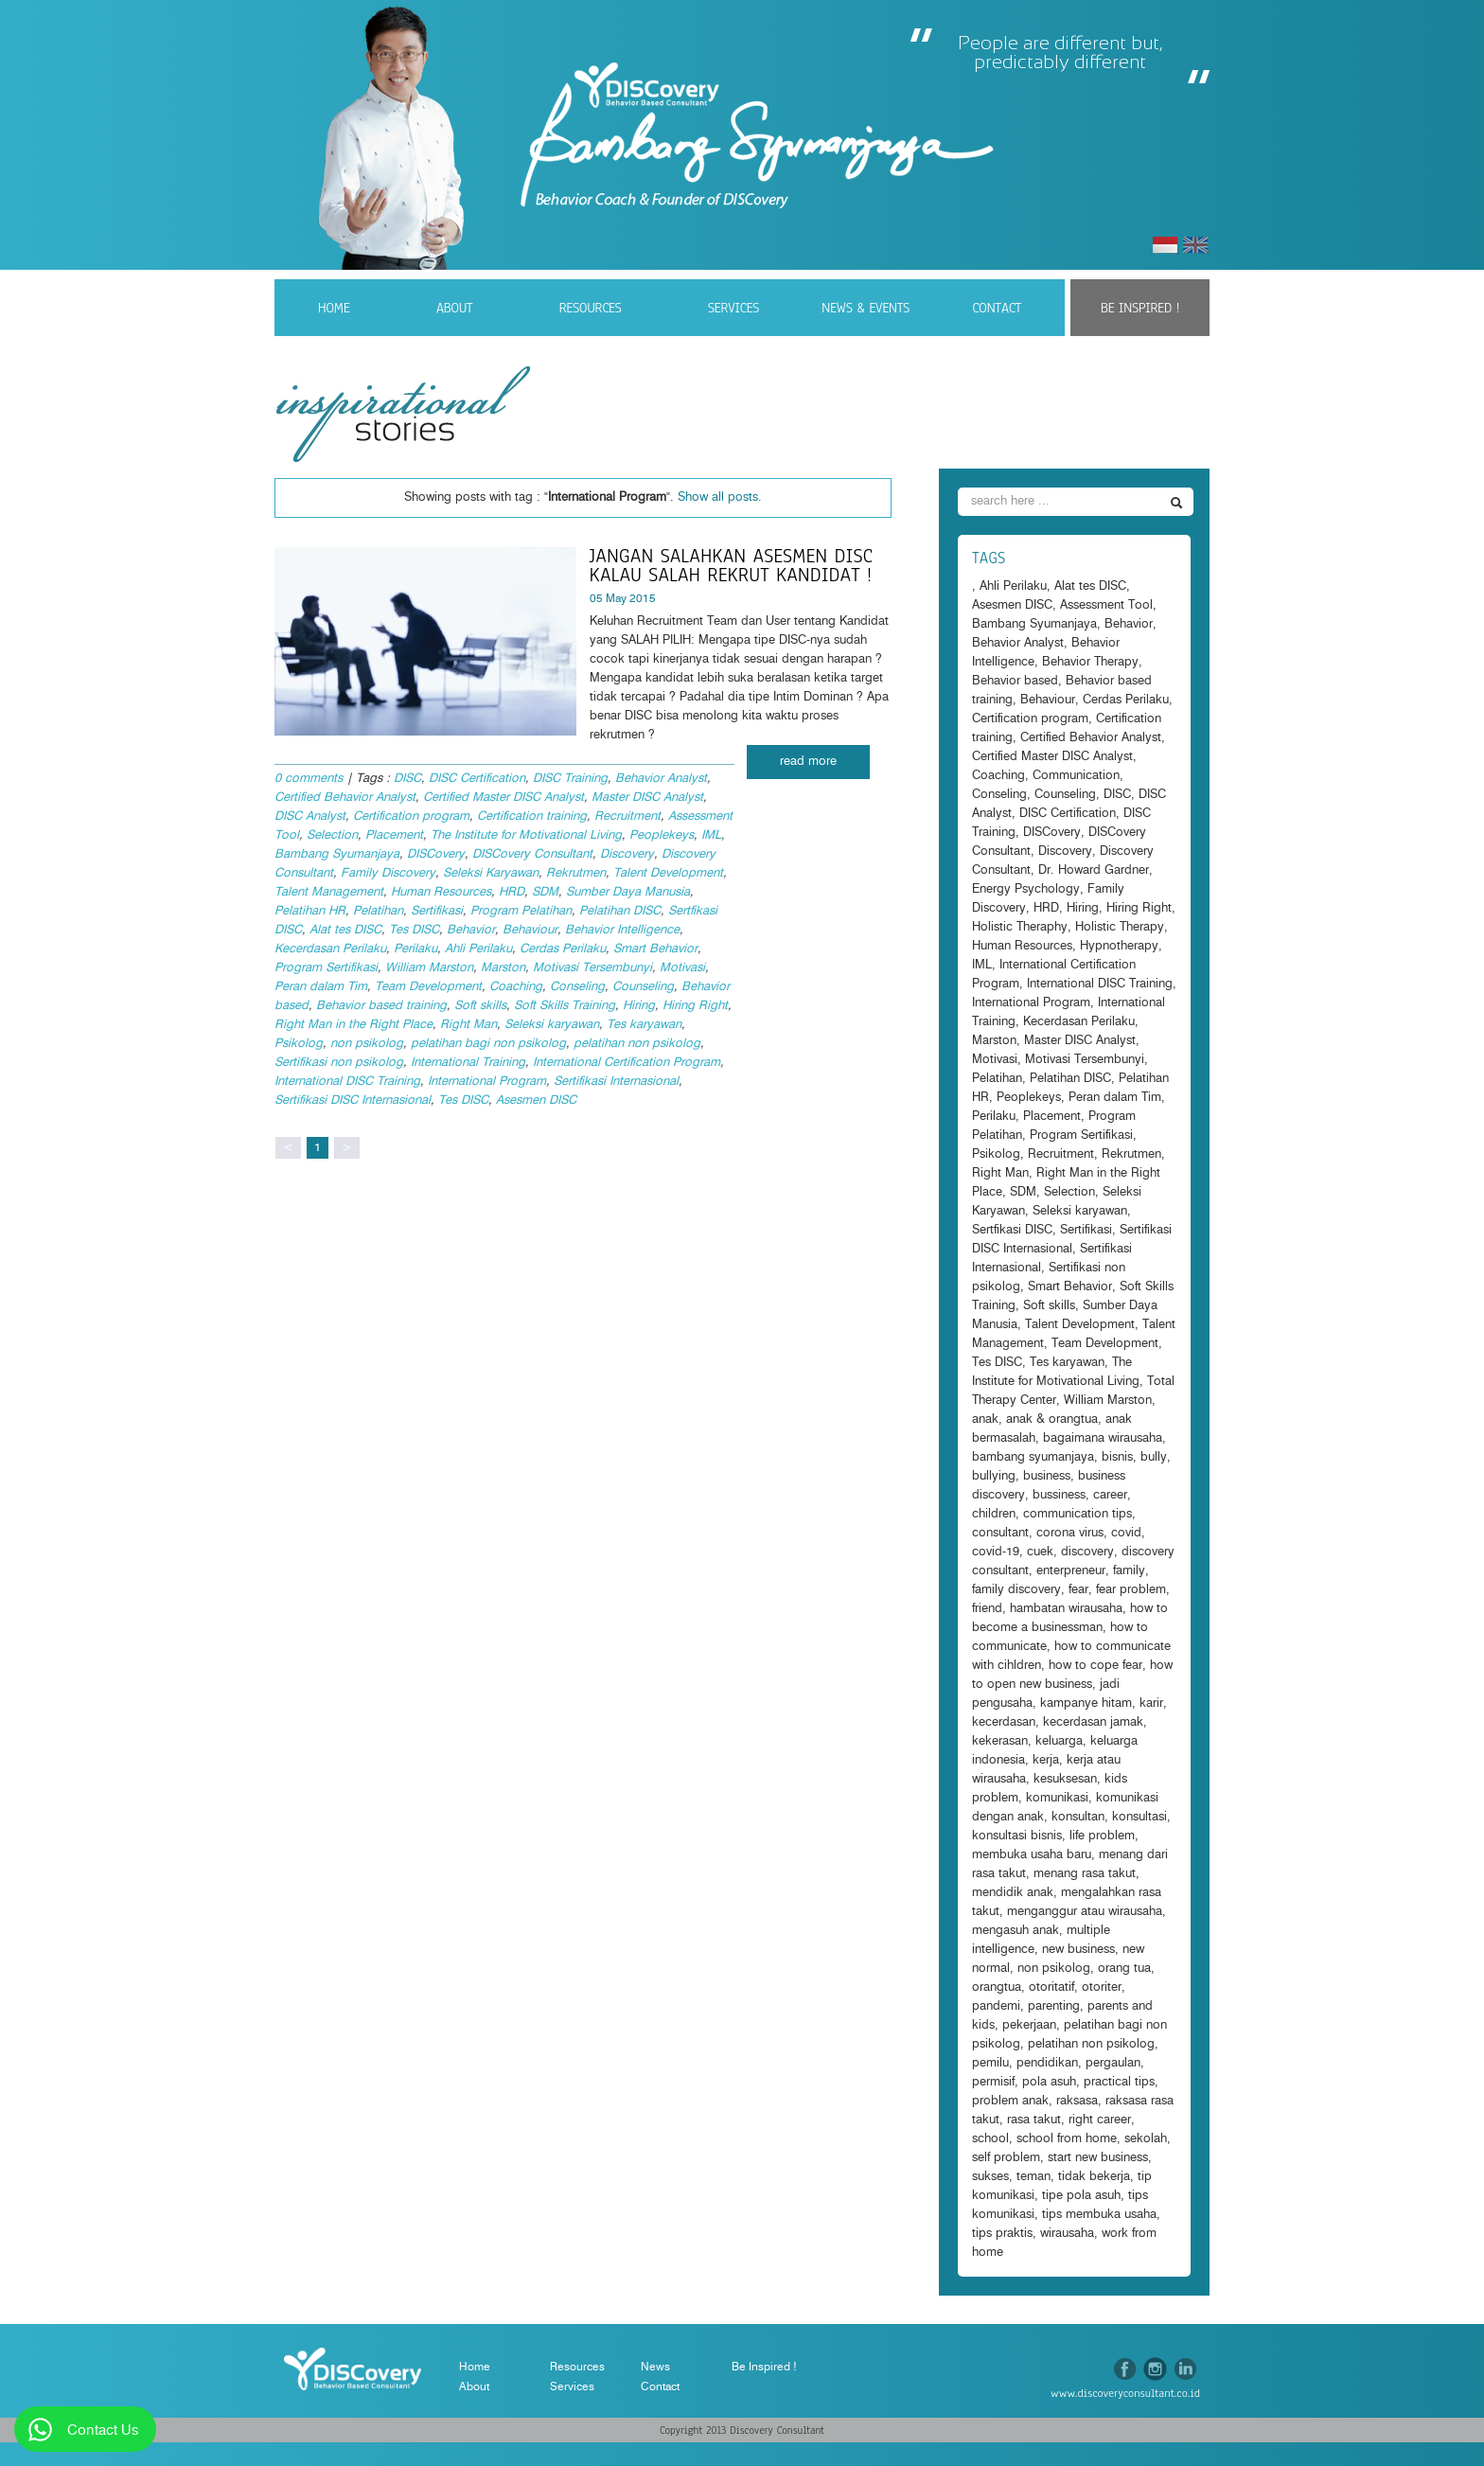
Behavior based (1015, 681)
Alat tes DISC (345, 930)
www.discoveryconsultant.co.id (1125, 2393)
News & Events (866, 307)
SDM (545, 892)
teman (1033, 2177)
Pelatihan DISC (620, 911)
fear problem (1131, 1590)
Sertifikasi (437, 911)
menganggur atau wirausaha (1084, 1912)
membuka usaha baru (1031, 1855)
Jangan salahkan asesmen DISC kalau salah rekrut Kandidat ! (731, 565)
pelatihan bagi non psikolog (488, 1044)
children (994, 1514)
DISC (407, 778)
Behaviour (530, 930)
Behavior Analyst (661, 778)
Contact (996, 307)
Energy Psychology (1026, 889)
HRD (511, 892)
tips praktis (1002, 2233)
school (990, 2139)
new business (1078, 1949)
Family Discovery (388, 873)
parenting (1054, 2006)
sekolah (1145, 2139)
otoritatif (1051, 1987)
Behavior (471, 930)
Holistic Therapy (1119, 927)
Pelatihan (378, 911)
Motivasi (682, 968)
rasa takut (1034, 2120)
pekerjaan (1029, 2025)
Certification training (532, 816)
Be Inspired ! (1140, 307)
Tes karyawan (644, 1025)
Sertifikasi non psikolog (338, 1062)
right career (1100, 2120)
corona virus (1070, 1533)
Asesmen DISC (536, 1100)
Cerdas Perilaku (563, 949)
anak (985, 1419)
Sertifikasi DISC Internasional (352, 1100)
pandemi (996, 2006)
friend (987, 1609)
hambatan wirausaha (1066, 1609)
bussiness (1059, 1495)
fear (1078, 1590)
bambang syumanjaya (1033, 1457)
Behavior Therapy (1090, 662)
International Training (468, 1062)
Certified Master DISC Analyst (503, 797)
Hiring (639, 1006)
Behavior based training (381, 1006)
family (1129, 1571)
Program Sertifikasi (326, 968)
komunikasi (1057, 1798)
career (1110, 1495)
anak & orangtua (1052, 1419)
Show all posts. (720, 497)
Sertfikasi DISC (1012, 1230)
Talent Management (328, 892)
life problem (1102, 1836)
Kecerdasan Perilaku (330, 949)
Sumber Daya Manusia (628, 892)
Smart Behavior (655, 949)
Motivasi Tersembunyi (592, 968)
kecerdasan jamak (1093, 1722)
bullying (994, 1476)
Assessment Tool (1106, 605)
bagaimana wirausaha (1102, 1438)
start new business (1098, 2158)
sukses (990, 2177)
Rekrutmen (576, 873)
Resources (590, 307)
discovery (1087, 1552)
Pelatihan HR (309, 911)
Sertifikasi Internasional (616, 1081)
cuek (1040, 1552)
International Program (487, 1081)
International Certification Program (626, 1062)
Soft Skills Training (564, 1006)
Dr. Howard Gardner (1093, 870)
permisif (993, 2082)
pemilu (990, 2063)
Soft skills (480, 1006)
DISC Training (570, 778)
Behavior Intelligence (622, 930)
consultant (1000, 1533)
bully (1153, 1457)
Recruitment (627, 816)
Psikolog (298, 1044)
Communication (1076, 776)
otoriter (1102, 1987)
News (655, 2366)
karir (1151, 1703)
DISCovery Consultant (532, 854)
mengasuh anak (1015, 1931)
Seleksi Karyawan (491, 873)
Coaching (515, 987)
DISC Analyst (309, 816)
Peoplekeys (661, 835)
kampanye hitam (1086, 1703)
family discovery (1016, 1590)
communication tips (1077, 1514)
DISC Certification (477, 778)
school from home (1066, 2139)
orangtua (996, 1987)
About (454, 307)
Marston (503, 968)
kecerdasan (1003, 1722)
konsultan (1077, 1817)
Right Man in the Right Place (353, 1025)
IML (711, 835)
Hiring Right (695, 1006)
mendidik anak (1012, 1893)
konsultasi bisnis (1017, 1836)
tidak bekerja (1094, 2177)
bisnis (1117, 1457)
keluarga (1059, 1741)
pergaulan (1113, 2063)
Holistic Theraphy (1020, 927)
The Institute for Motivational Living (526, 835)
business (1046, 1476)
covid (1126, 1533)
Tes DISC (414, 930)
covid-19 (995, 1552)
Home (334, 307)
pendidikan (1047, 2063)
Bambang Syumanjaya (336, 854)
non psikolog (366, 1044)
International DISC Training (347, 1081)
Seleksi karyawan (551, 1025)
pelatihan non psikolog (637, 1044)
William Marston (429, 968)
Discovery (627, 854)
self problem (1006, 2158)
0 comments (308, 778)
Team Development (428, 987)
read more (808, 761)
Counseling (643, 987)
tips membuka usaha (1099, 2215)
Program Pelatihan (521, 911)
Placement (394, 835)
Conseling (577, 987)
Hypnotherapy (1119, 946)
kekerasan (1000, 1741)
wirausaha (1067, 2233)
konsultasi (1139, 1817)
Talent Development (668, 873)
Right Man (468, 1025)
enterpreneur (1070, 1571)
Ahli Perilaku (478, 949)
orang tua (1124, 1968)
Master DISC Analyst (647, 797)
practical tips (1119, 2082)
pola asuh (1049, 2082)
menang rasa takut (1085, 1874)
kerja (1046, 1760)
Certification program (411, 816)
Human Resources (441, 892)
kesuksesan (1065, 1779)
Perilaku (415, 949)
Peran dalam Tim (320, 987)
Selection (332, 835)
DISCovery (436, 854)
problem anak (1010, 2101)
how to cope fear (1095, 1665)
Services (733, 307)
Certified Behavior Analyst (344, 797)
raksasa (1077, 2101)
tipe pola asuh (1081, 2196)
